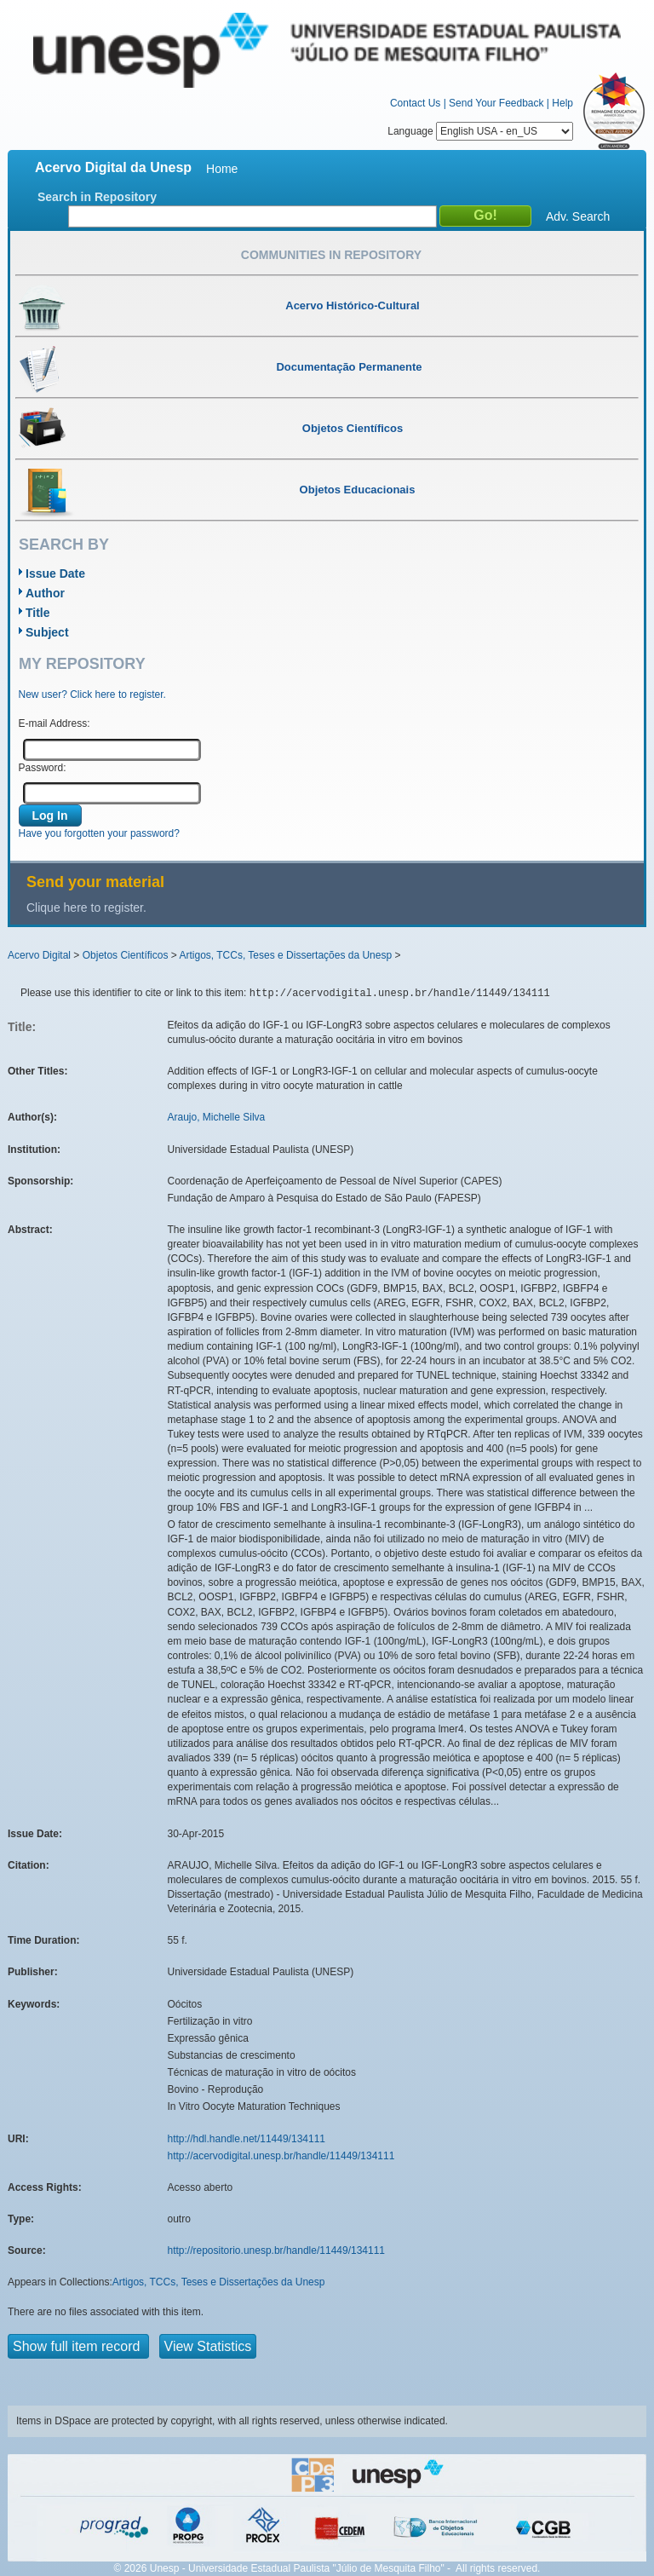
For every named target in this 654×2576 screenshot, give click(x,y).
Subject (47, 632)
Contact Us (415, 103)
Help (562, 103)
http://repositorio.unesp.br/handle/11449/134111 (277, 2250)
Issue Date (55, 573)
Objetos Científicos (126, 955)
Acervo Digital (39, 955)
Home (222, 169)
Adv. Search (578, 216)
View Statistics (208, 2346)
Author (45, 593)
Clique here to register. (86, 907)
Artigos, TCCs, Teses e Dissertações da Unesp (285, 955)
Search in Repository (97, 197)
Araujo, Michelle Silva (217, 1117)
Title (38, 613)
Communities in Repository (331, 255)
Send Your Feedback (496, 103)
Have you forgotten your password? (99, 833)
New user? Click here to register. (92, 694)
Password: (42, 768)
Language (480, 131)
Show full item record (78, 2346)
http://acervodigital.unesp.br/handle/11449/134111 (281, 2156)
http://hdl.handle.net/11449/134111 (247, 2139)
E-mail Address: (54, 723)
